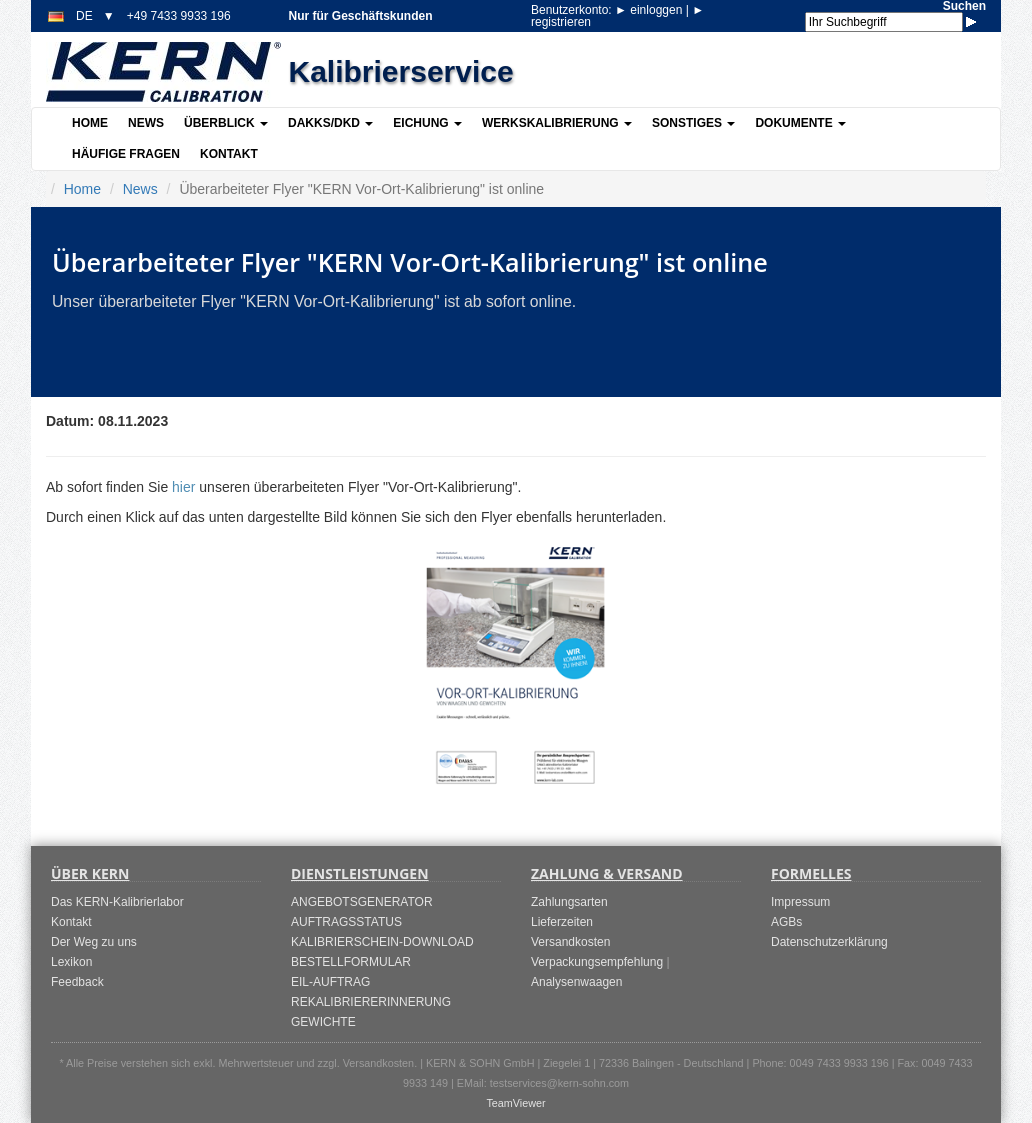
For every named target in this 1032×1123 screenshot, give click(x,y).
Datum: (70, 421)
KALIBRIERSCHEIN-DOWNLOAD (382, 942)
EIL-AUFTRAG (330, 982)
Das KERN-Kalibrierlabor (117, 902)
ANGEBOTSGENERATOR (362, 902)
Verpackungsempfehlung (597, 962)
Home (90, 123)
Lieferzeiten (562, 922)
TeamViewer (515, 1103)
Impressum (800, 902)
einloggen (650, 10)
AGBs (786, 922)
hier (183, 487)
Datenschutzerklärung (829, 942)
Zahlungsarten (569, 902)
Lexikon (71, 962)
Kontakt (229, 154)
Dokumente (800, 123)
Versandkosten (570, 942)
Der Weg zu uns (94, 942)
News (146, 123)
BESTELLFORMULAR (351, 962)
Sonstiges (693, 123)
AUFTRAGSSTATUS (346, 922)
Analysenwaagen (576, 982)
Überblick (226, 123)
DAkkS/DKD (330, 123)
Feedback (77, 982)
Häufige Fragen (126, 154)
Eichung (427, 123)
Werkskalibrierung (557, 123)
